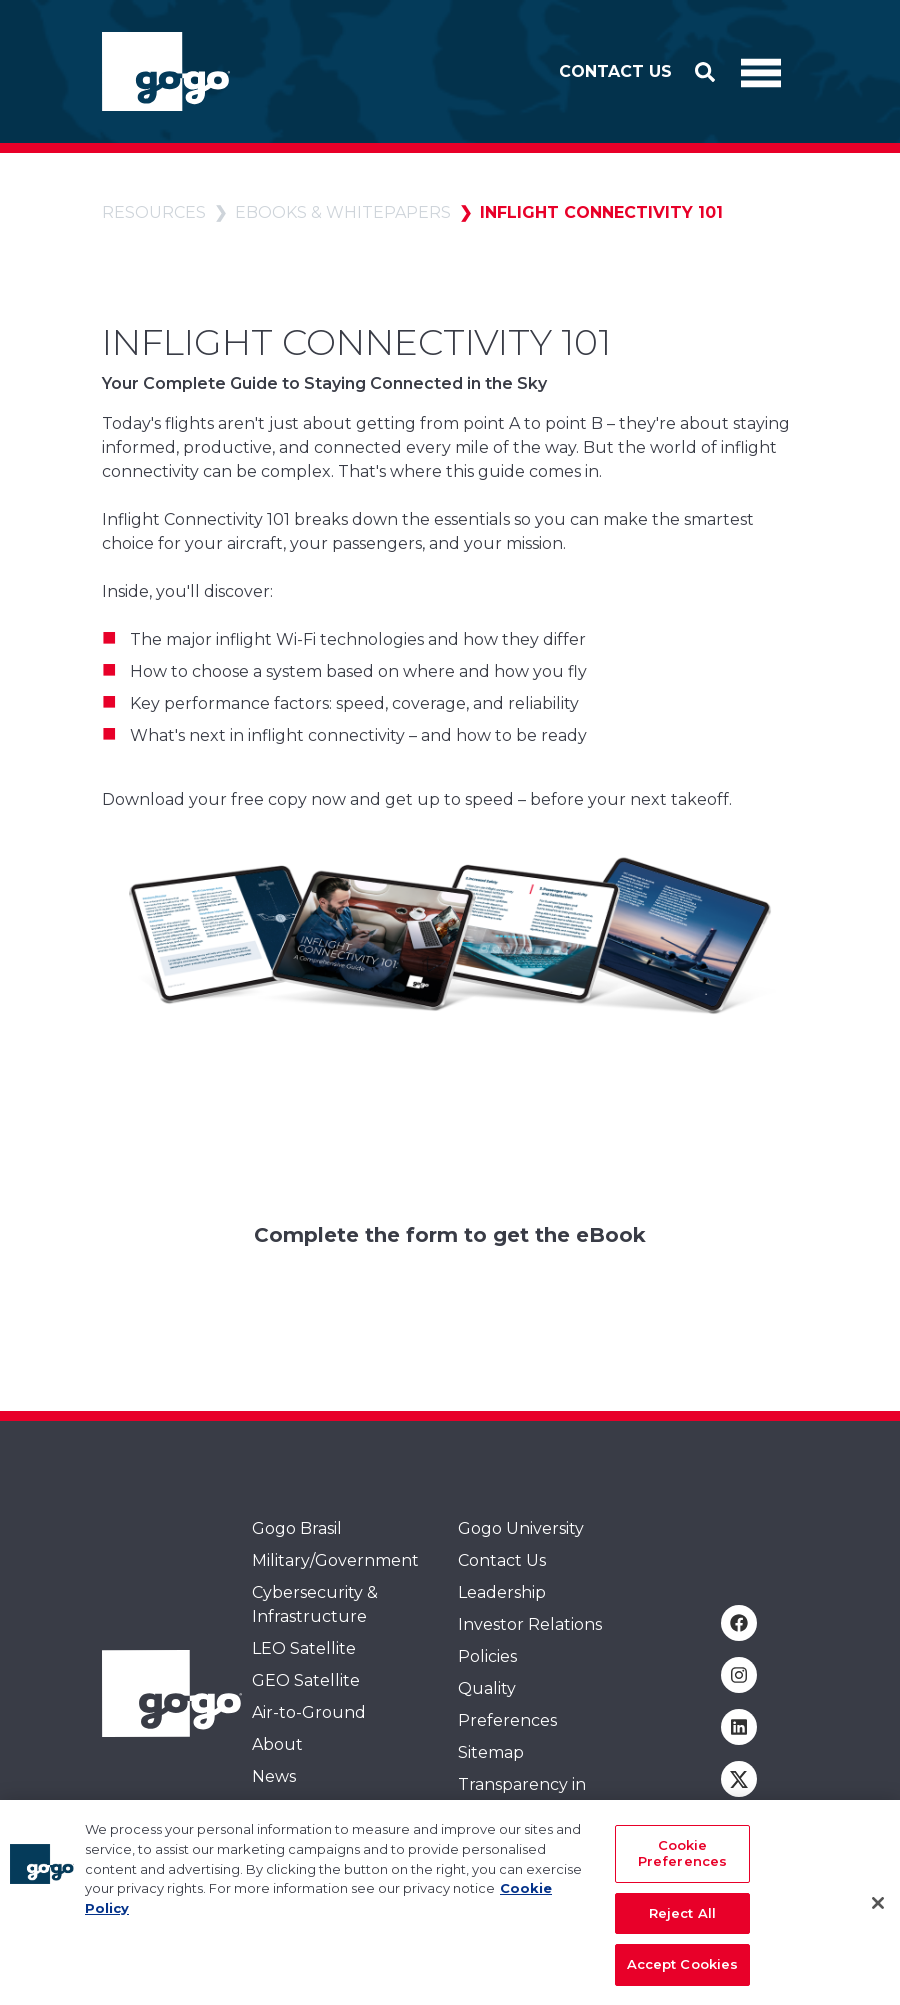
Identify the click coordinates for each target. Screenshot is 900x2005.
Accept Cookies (683, 1973)
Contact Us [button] (615, 71)
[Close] (878, 1912)
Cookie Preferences (682, 1862)
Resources (154, 212)
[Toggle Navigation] (761, 72)
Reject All (682, 1921)
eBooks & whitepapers (343, 212)
